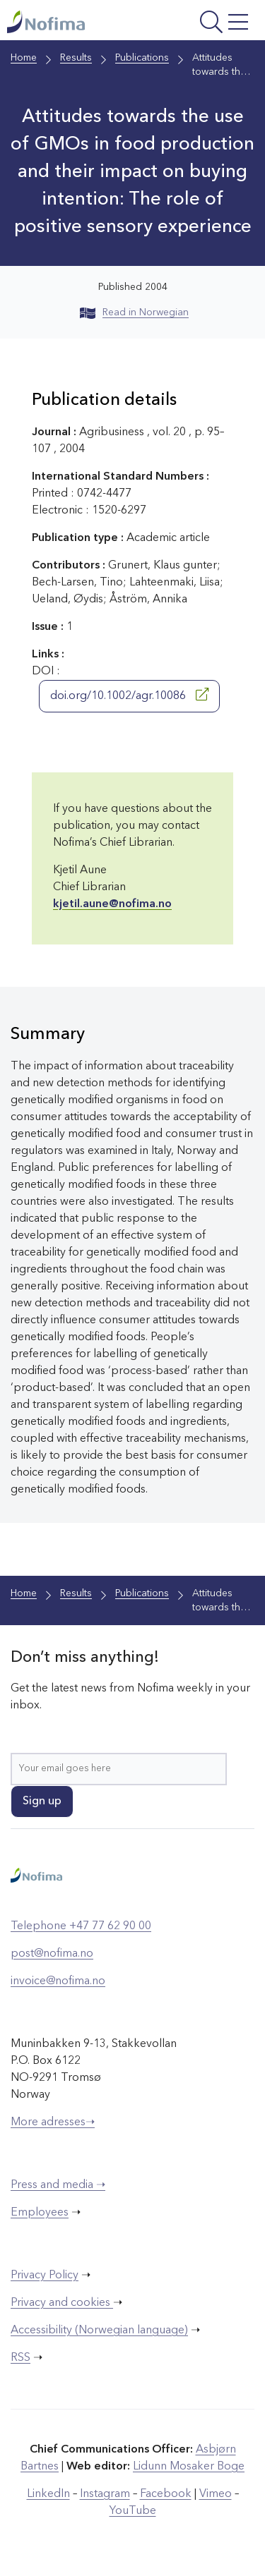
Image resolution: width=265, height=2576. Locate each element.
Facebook (166, 2494)
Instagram (105, 2494)
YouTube (133, 2511)
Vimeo (215, 2494)
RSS (20, 2358)
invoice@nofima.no (58, 1981)
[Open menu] (207, 23)
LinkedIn (48, 2494)
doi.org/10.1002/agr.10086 (129, 695)
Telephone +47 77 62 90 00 (81, 1926)
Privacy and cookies (62, 2303)
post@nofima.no (52, 1954)
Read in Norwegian (134, 312)
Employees (40, 2212)
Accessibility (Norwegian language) (99, 2330)
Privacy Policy (44, 2275)
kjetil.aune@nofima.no (112, 904)
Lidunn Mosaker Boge (189, 2466)
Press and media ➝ (58, 2185)
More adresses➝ (53, 2122)
